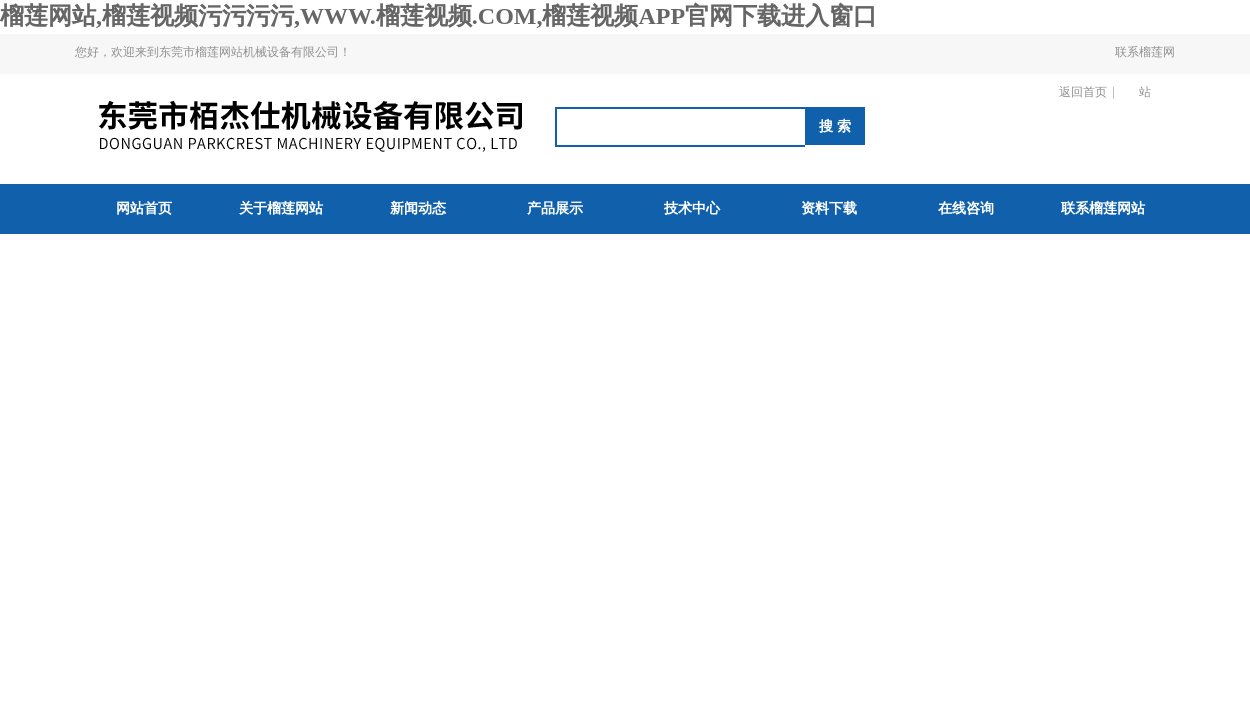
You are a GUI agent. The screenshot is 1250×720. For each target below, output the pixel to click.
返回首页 (1083, 92)
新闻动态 (418, 208)
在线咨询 (966, 208)
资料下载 (829, 208)
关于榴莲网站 (281, 208)
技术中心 (692, 208)
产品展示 (555, 208)
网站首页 (144, 208)
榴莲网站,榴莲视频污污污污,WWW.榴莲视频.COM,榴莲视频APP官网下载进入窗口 (438, 16)
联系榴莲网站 (1145, 72)
